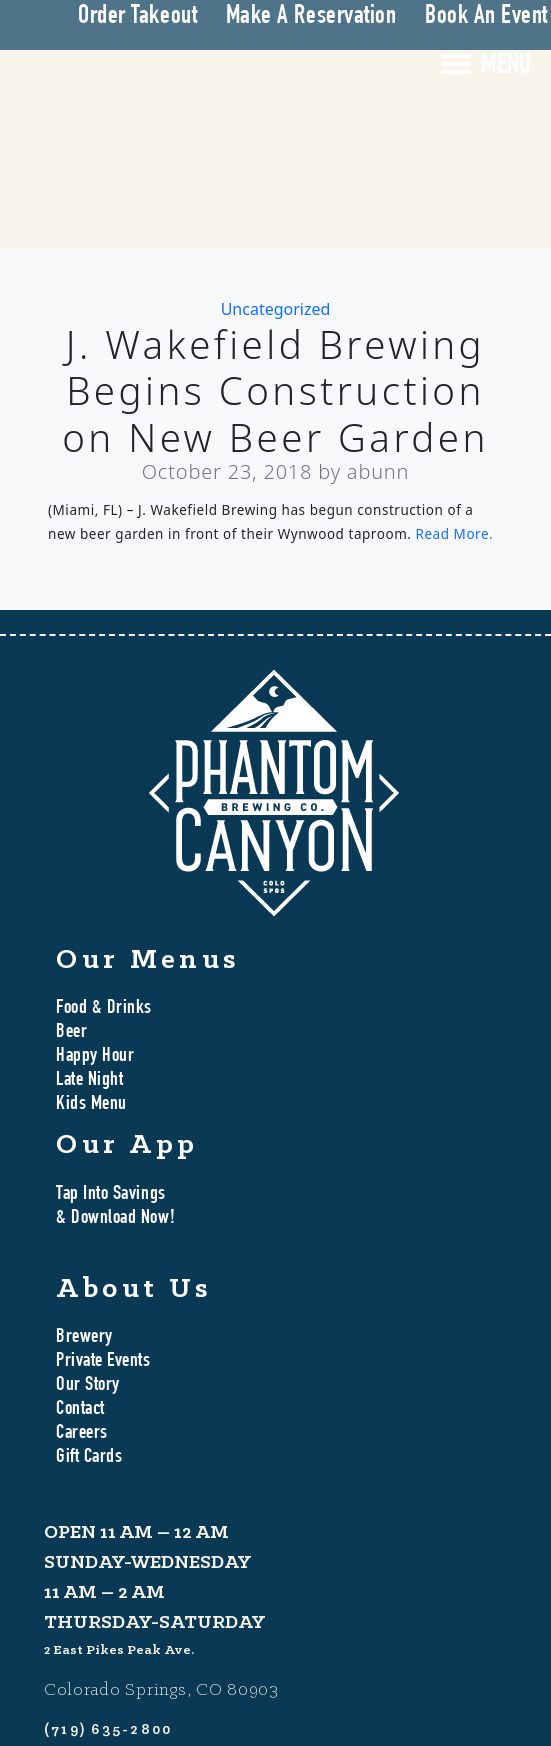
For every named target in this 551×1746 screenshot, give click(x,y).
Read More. (455, 534)
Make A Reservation (311, 17)
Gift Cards (89, 1458)
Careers (82, 1434)
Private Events (103, 1362)
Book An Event (486, 17)
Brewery (84, 1338)
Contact (80, 1410)
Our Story (88, 1386)
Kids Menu (91, 1105)
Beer (71, 1033)
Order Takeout (137, 17)
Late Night (89, 1081)
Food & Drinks (104, 1009)
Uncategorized (276, 309)
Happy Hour (95, 1057)
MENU (506, 67)
